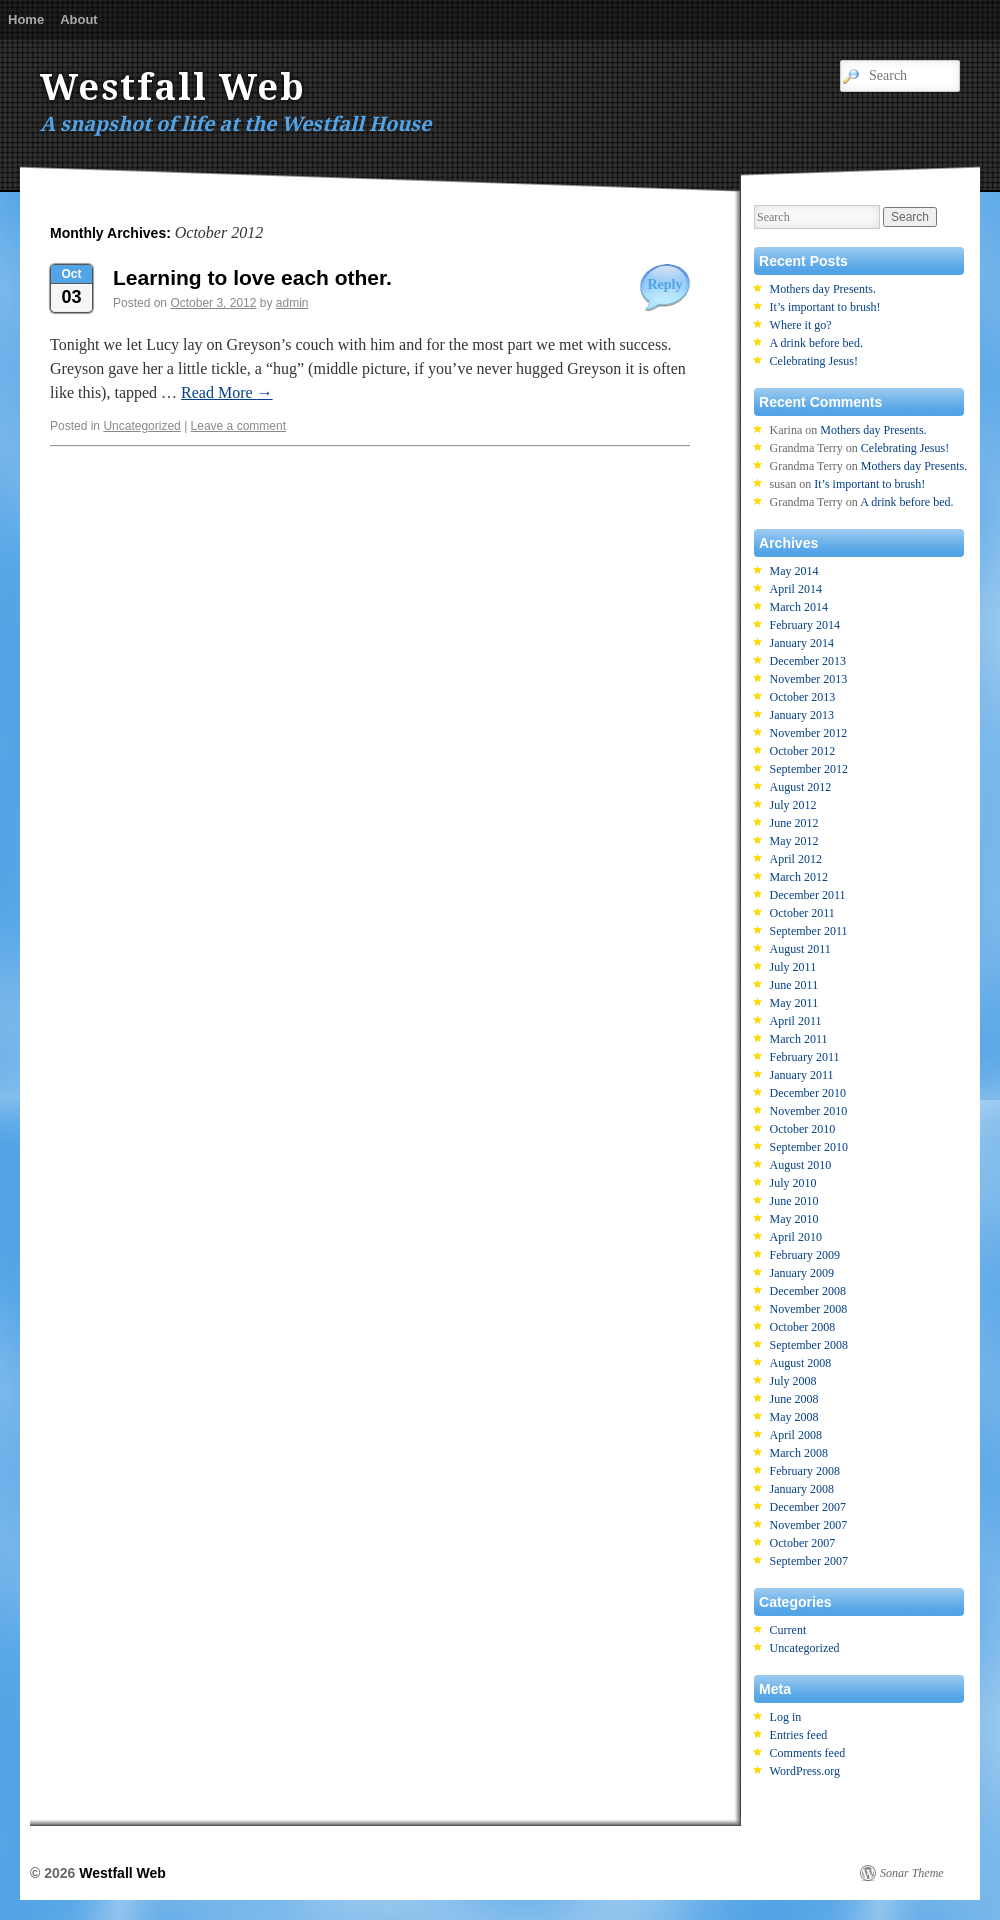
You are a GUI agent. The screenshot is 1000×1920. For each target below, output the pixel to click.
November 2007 (809, 1525)
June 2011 (794, 985)
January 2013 (802, 715)
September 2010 (809, 1147)
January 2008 (802, 1489)
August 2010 (801, 1165)
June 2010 (794, 1201)
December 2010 (808, 1093)
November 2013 (809, 679)
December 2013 (808, 661)
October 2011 (802, 913)
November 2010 (809, 1111)
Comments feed (808, 1753)
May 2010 (794, 1219)
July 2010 (793, 1183)
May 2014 (794, 571)
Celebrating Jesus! (814, 361)
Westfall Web (173, 87)
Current (788, 1630)
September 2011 (809, 931)
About (79, 19)
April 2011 (796, 1021)
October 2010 (803, 1129)
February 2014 (805, 625)
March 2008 (799, 1453)
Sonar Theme (912, 1873)
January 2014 (802, 643)
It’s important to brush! (825, 307)
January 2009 (802, 1273)
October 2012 (803, 751)
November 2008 (809, 1309)
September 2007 (809, 1561)
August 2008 (801, 1363)
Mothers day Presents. (823, 289)
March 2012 (799, 877)
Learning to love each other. (252, 277)
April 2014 (796, 589)
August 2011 (800, 949)
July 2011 (793, 967)
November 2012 (809, 733)
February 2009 (805, 1255)
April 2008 (796, 1435)
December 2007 (808, 1507)
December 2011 (808, 895)
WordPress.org (805, 1771)
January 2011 (802, 1075)
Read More (227, 392)
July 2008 (793, 1381)
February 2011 (805, 1057)
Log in (786, 1717)
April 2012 (796, 859)
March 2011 (799, 1039)
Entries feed (799, 1735)
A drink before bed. (816, 343)
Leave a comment (238, 426)
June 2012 (794, 823)
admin (292, 303)
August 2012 (801, 787)
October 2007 (803, 1543)
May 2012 (794, 841)
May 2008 (794, 1417)
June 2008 (794, 1399)
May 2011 (794, 1003)
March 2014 (799, 607)
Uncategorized (141, 426)
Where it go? (801, 325)
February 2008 (805, 1471)
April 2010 (796, 1237)
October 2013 (803, 697)
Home (26, 19)
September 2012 (809, 769)
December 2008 (808, 1291)
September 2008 (809, 1345)
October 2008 (803, 1327)
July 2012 (793, 805)
